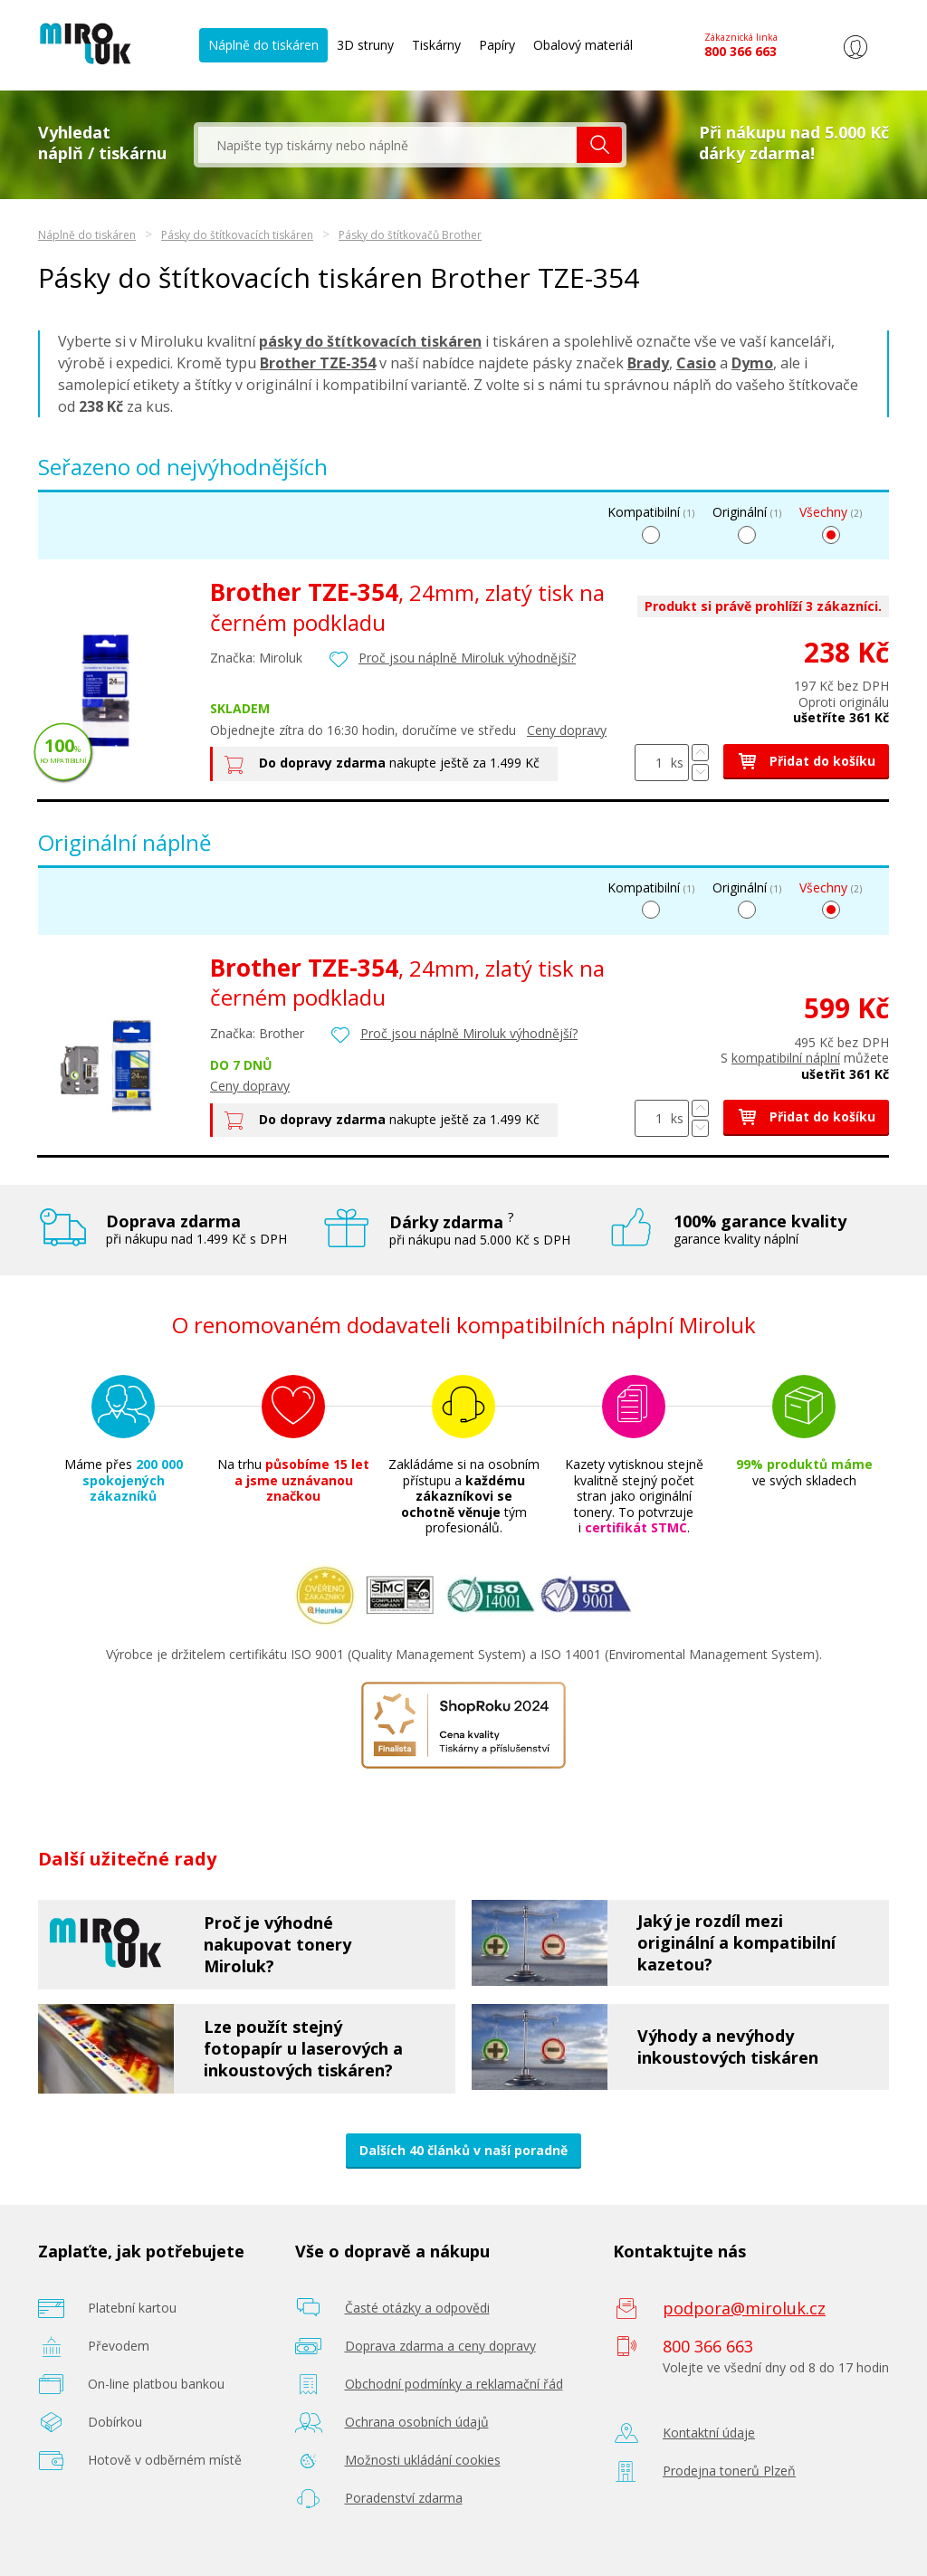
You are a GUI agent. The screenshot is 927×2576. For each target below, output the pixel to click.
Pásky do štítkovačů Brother (410, 235)
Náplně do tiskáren (263, 44)
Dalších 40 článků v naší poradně (463, 2150)
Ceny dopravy (567, 730)
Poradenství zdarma (404, 2497)
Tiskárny (436, 44)
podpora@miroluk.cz (744, 2308)
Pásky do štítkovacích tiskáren (237, 235)
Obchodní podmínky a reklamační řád (454, 2383)
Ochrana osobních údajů (417, 2421)
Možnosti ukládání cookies (423, 2459)
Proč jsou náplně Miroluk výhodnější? (467, 657)
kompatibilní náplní (785, 1057)
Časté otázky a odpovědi (417, 2307)
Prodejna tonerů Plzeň (729, 2470)
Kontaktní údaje (709, 2432)
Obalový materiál (583, 44)
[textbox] (387, 145)
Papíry (497, 44)
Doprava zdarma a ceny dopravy (440, 2345)
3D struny (365, 44)
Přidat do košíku (806, 760)
